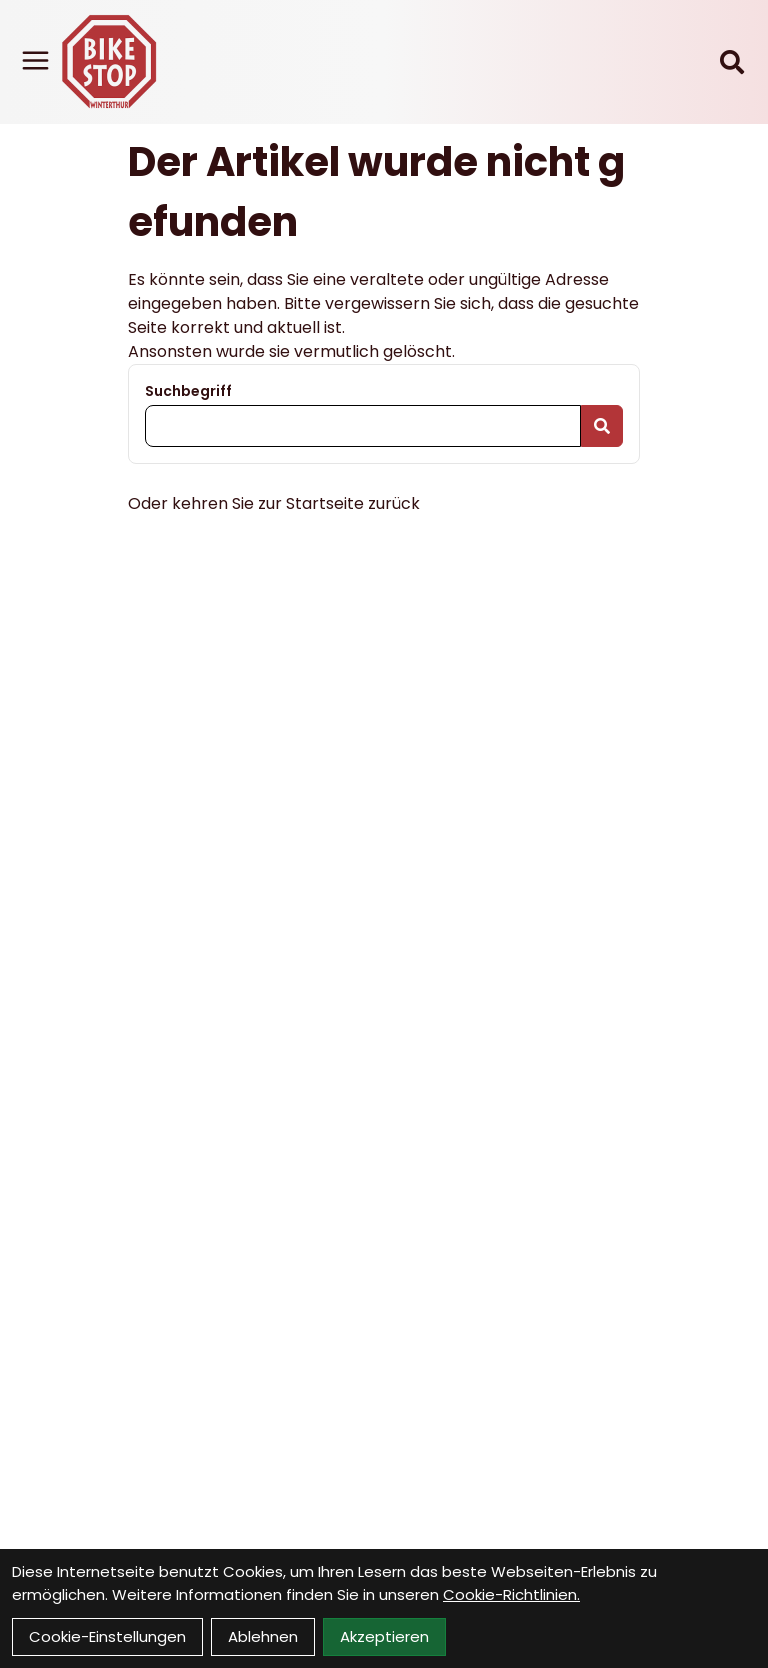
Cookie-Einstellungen (107, 1636)
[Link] (35, 60)
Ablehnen (263, 1636)
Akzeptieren (384, 1636)
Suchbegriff (188, 391)
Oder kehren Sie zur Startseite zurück (274, 503)
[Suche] (732, 62)
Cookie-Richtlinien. (511, 1594)
